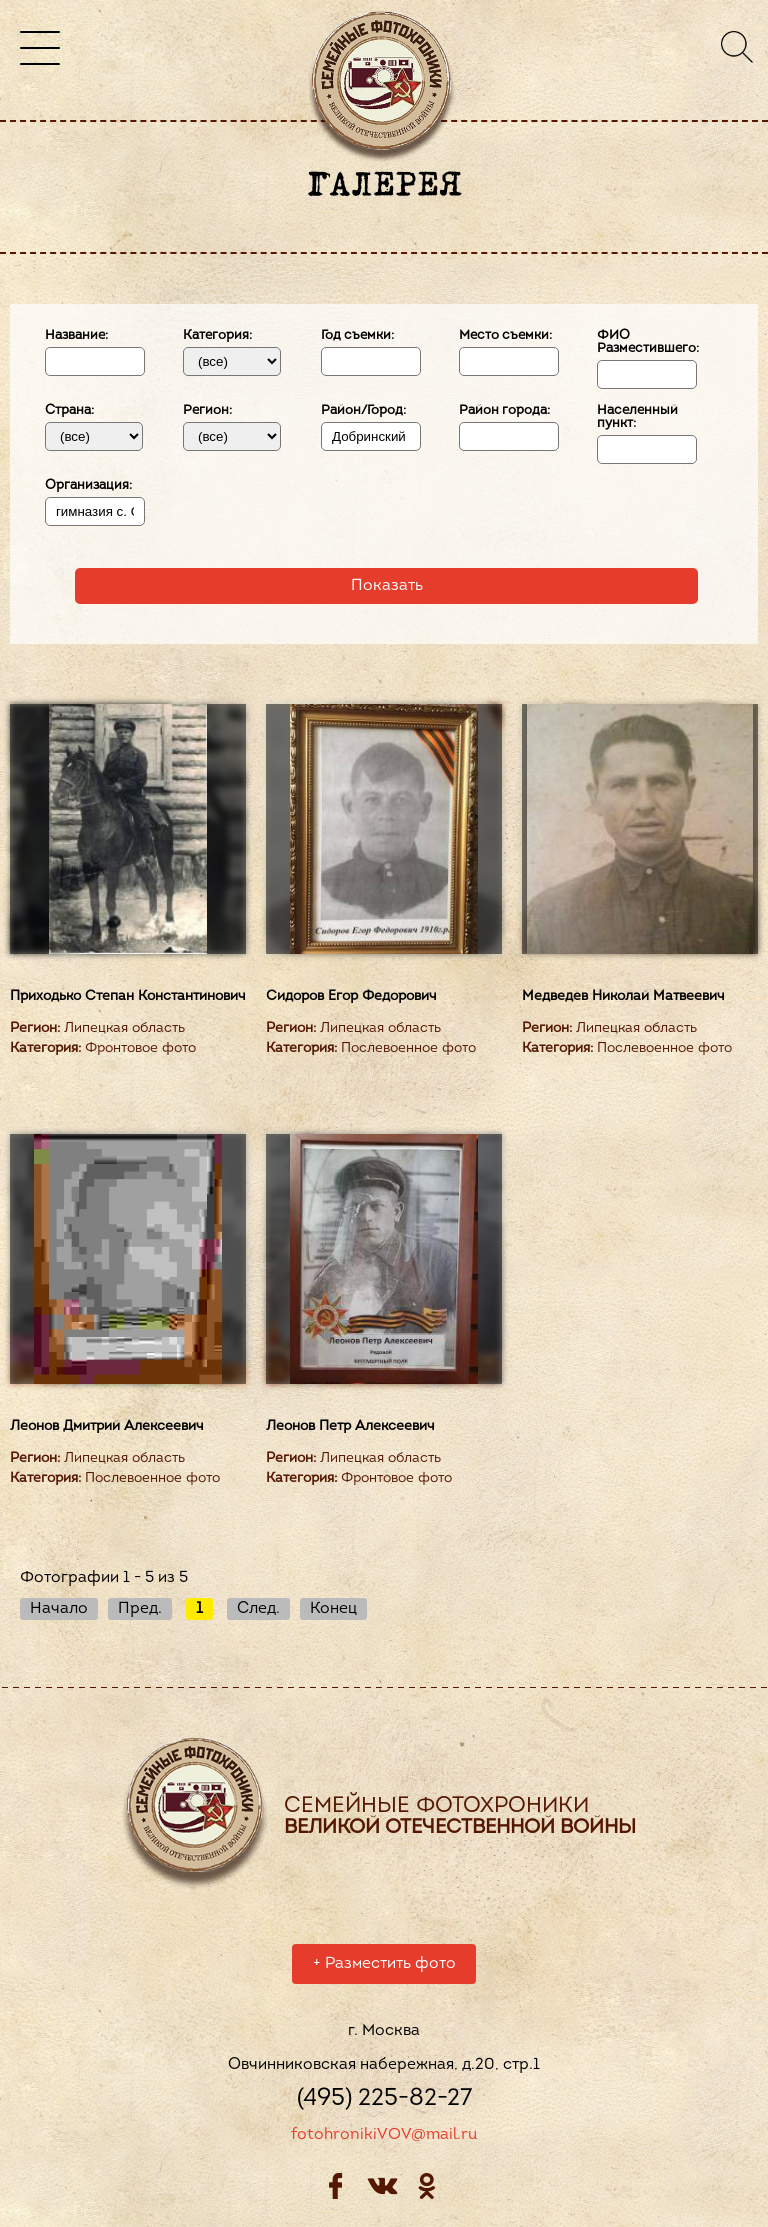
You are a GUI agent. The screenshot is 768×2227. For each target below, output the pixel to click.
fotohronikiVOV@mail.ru (384, 2138)
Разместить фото (384, 1967)
